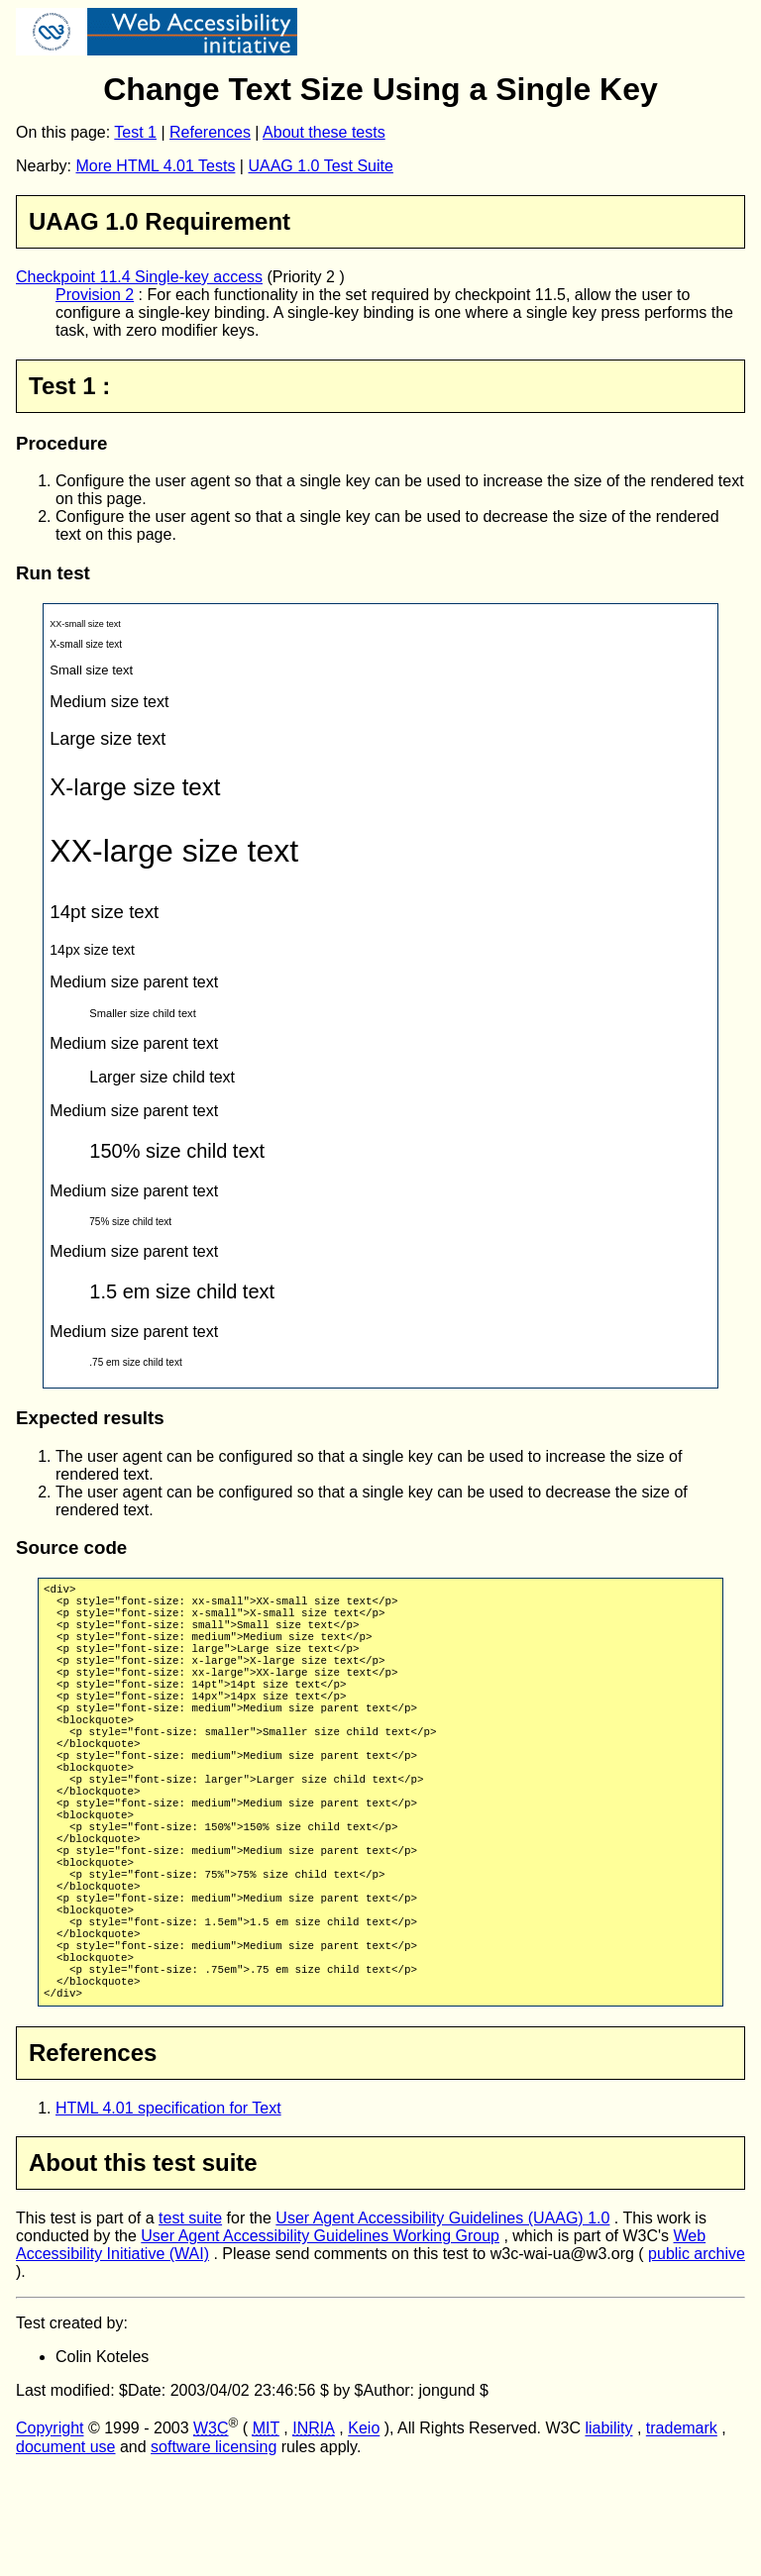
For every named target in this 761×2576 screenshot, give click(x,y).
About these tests (324, 132)
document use (66, 2550)
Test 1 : (69, 385)
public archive (696, 2357)
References (210, 132)
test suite (190, 2322)
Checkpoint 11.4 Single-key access (139, 276)
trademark (681, 2532)
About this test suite (143, 2266)
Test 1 (135, 132)
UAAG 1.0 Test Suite (320, 165)
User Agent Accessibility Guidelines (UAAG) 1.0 (442, 2322)
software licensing (213, 2550)
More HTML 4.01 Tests (155, 165)
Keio (364, 2532)
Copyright (49, 2532)
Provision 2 (94, 294)
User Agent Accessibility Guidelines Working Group (320, 2339)
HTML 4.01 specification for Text (168, 2212)
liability (608, 2532)
